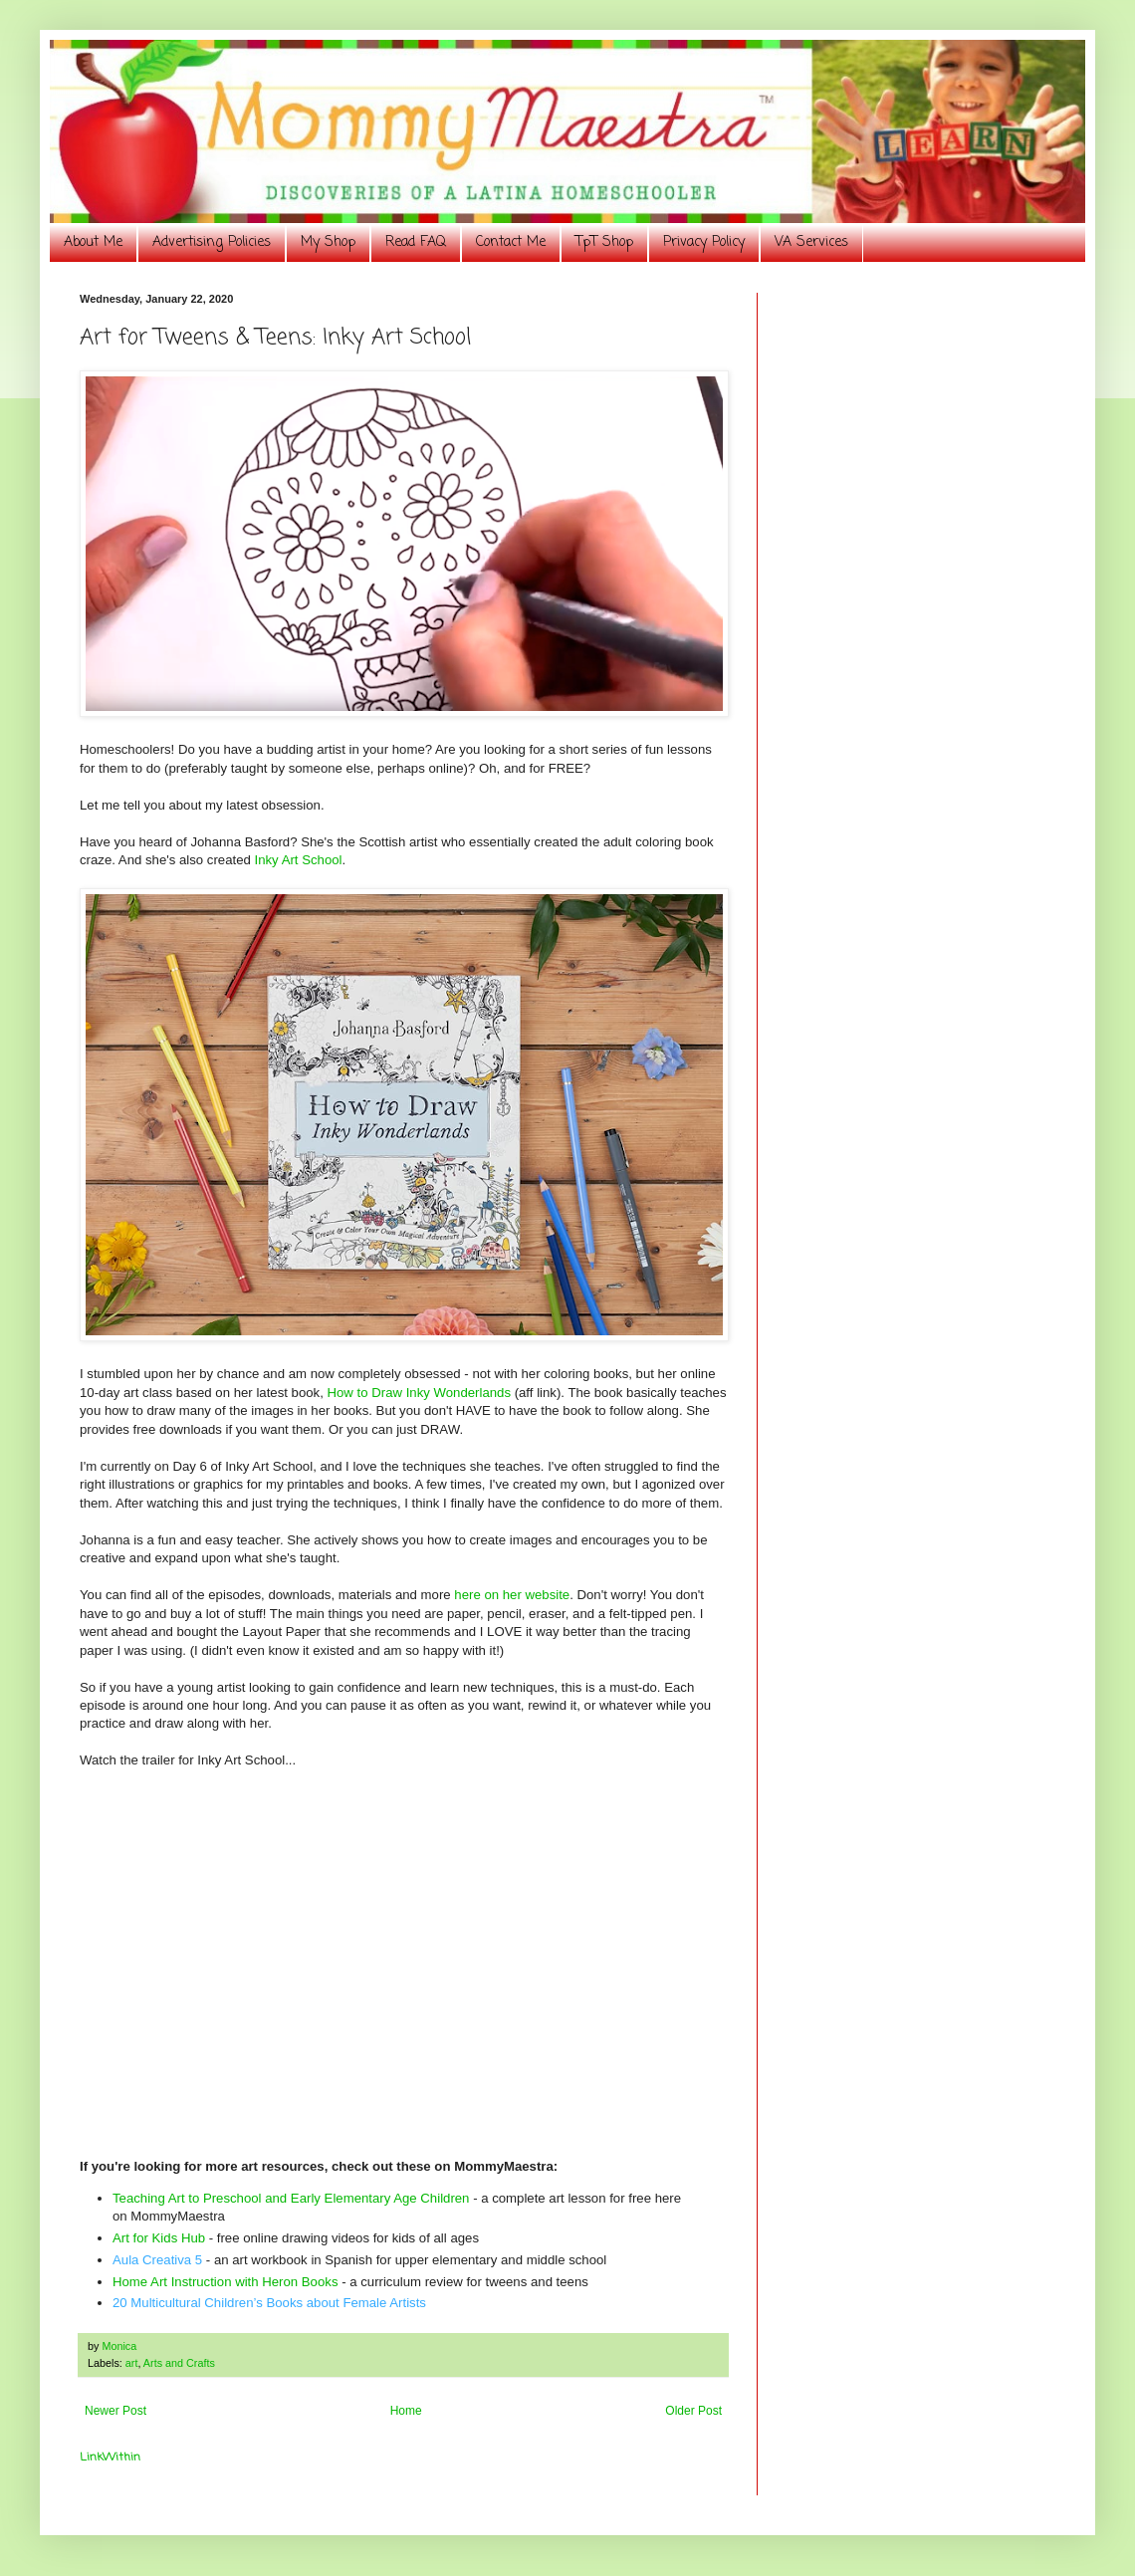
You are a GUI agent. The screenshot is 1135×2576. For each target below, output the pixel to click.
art (131, 2363)
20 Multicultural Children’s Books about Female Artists (269, 2302)
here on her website (511, 1594)
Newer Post (115, 2411)
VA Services (811, 242)
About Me (93, 242)
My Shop (328, 242)
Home (406, 2411)
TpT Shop (604, 242)
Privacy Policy (704, 242)
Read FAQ (415, 242)
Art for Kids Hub (159, 2237)
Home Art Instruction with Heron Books (225, 2281)
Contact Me (511, 242)
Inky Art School (298, 859)
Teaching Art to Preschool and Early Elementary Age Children (291, 2198)
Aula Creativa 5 (157, 2259)
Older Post (693, 2411)
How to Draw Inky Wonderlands (419, 1392)
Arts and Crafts (179, 2363)
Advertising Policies (211, 242)
